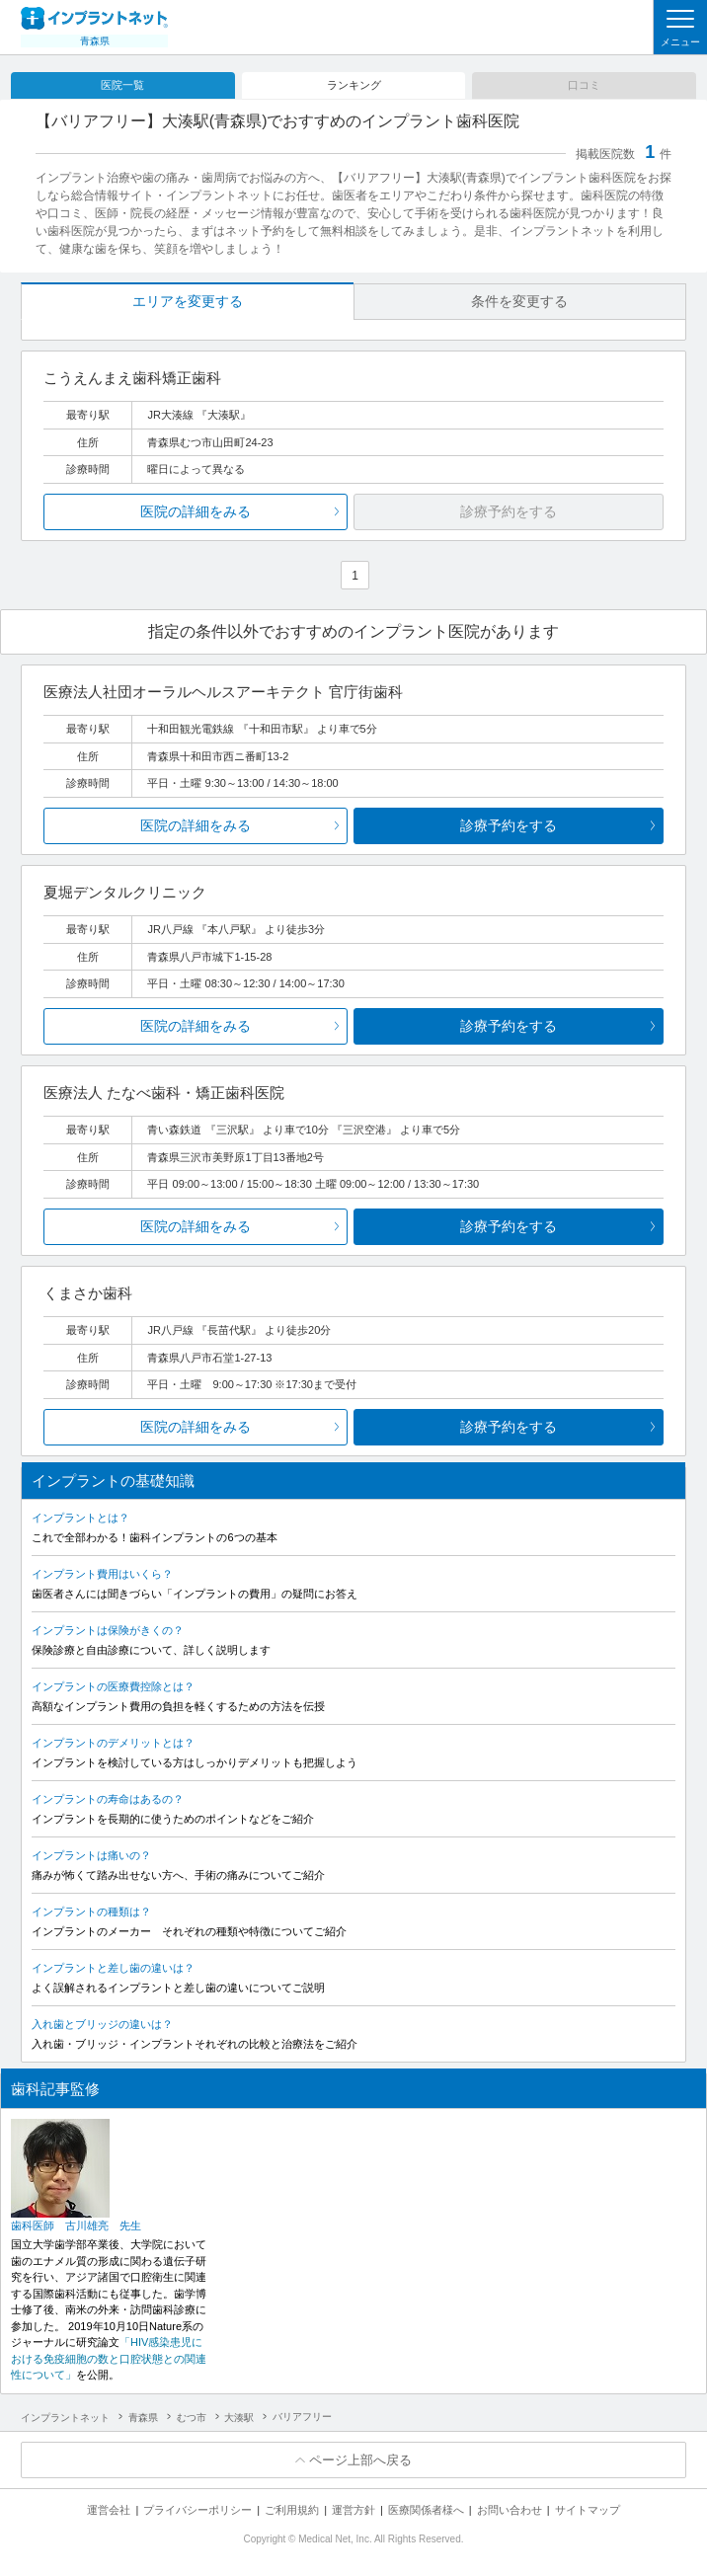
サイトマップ (587, 2510)
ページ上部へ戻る (360, 2460)
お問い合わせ (509, 2510)
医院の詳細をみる (195, 511)
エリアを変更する (187, 301)
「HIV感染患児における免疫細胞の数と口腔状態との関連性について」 (108, 2358)
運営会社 (108, 2510)
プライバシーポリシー (197, 2510)
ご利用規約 (292, 2510)
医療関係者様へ (426, 2510)
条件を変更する (519, 301)
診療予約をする (508, 825)
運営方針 (353, 2510)
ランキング (354, 85)
